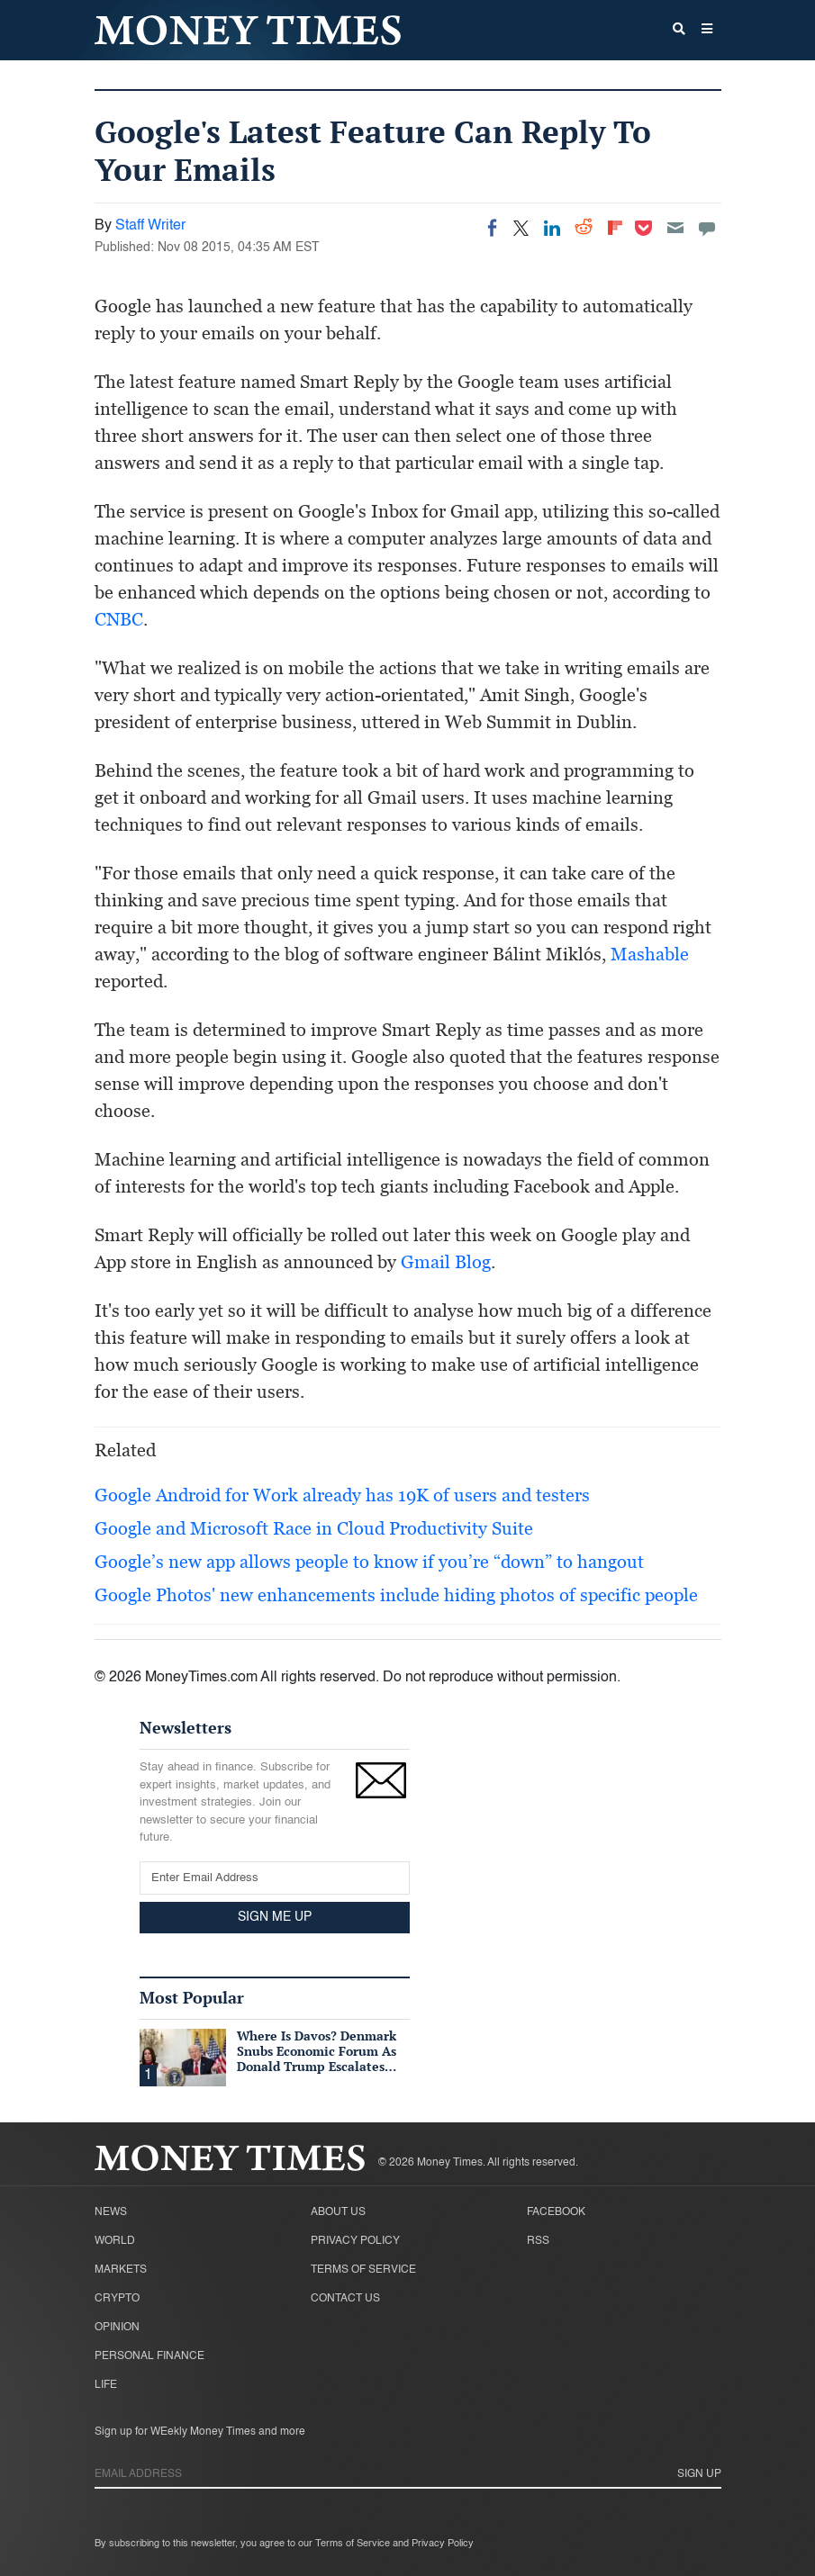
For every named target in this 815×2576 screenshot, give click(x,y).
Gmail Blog (446, 1262)
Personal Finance (149, 2356)
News (111, 2212)
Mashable (650, 954)
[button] (707, 31)
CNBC (119, 619)
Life (106, 2385)
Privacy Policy (355, 2241)
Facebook (556, 2212)
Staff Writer (150, 226)
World (115, 2241)
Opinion (117, 2327)
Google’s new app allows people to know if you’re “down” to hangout (369, 1561)
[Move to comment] (707, 228)
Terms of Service (363, 2270)
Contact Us (345, 2298)
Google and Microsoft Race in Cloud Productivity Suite (314, 1528)
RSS (538, 2241)
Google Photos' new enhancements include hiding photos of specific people (396, 1595)
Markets (121, 2270)
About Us (338, 2212)
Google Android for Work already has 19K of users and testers (342, 1495)
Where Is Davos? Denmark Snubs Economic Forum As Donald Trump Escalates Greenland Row (316, 2058)
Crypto (117, 2298)
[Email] (675, 228)
